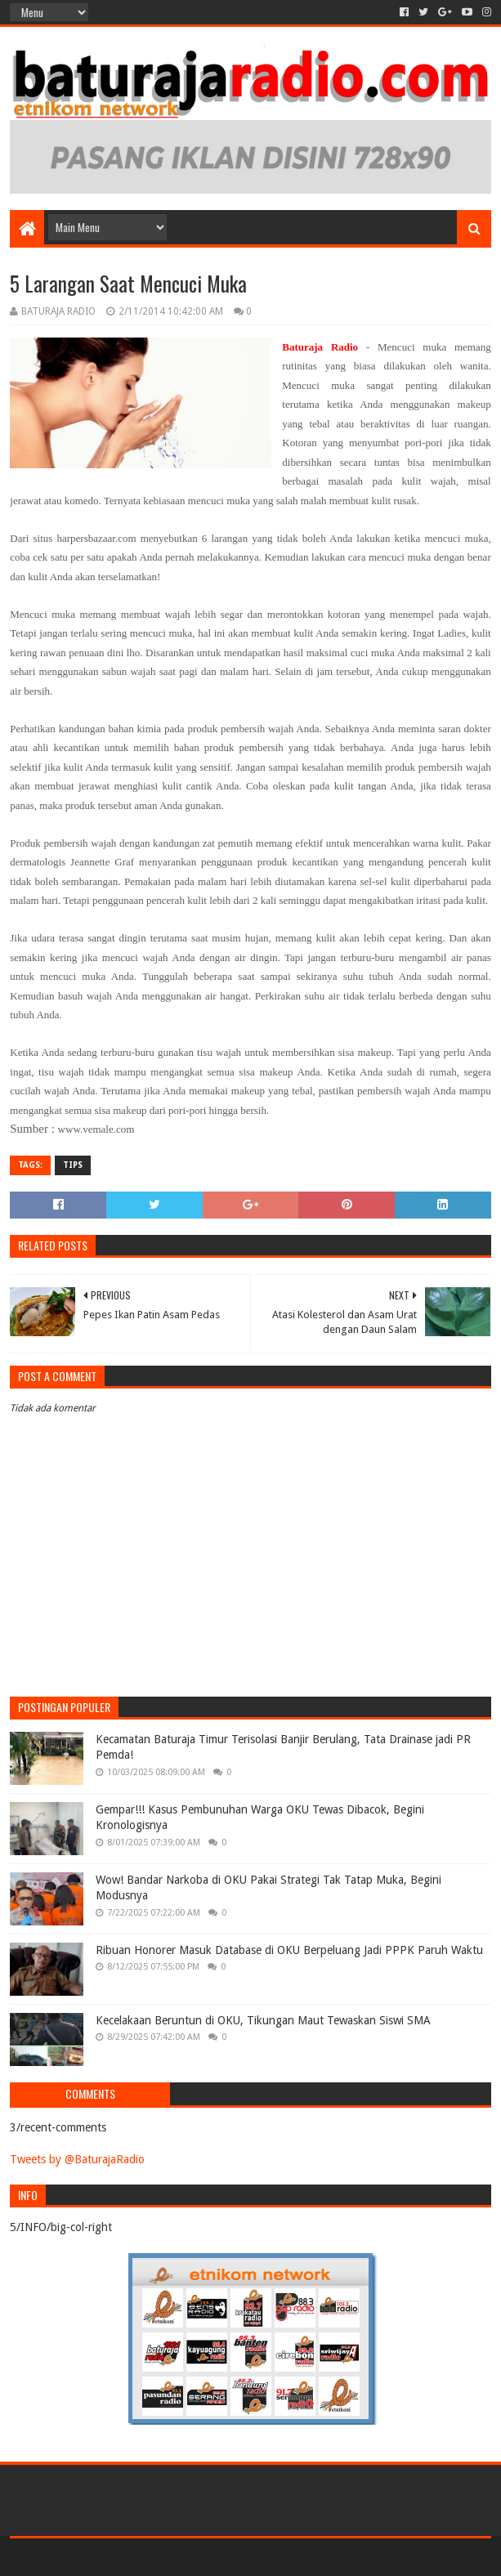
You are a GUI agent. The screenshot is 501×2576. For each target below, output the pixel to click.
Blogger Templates (194, 2557)
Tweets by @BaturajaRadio (77, 2159)
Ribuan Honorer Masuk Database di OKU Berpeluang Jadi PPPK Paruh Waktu (289, 1950)
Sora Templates (100, 2557)
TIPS (73, 1165)
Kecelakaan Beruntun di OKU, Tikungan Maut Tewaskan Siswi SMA (263, 2020)
